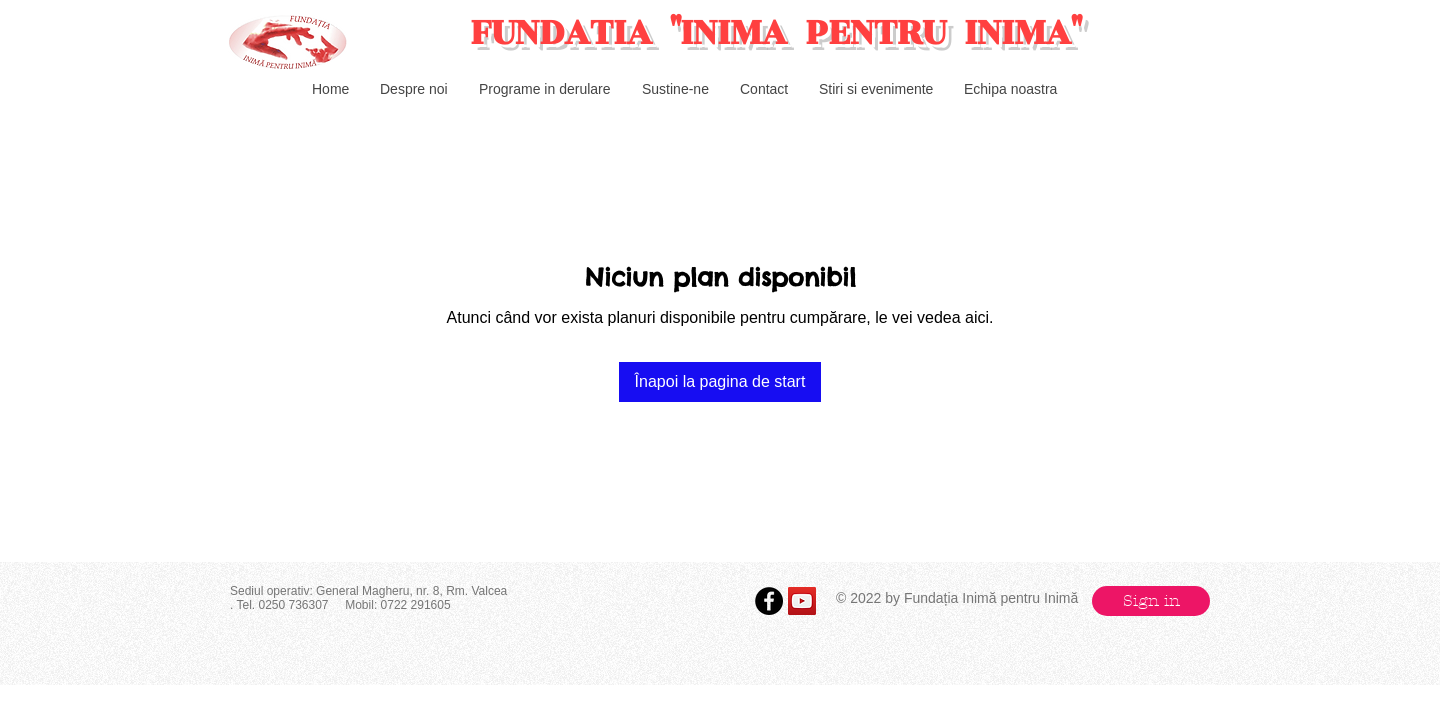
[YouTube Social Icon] (802, 601)
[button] (1151, 601)
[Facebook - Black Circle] (769, 601)
